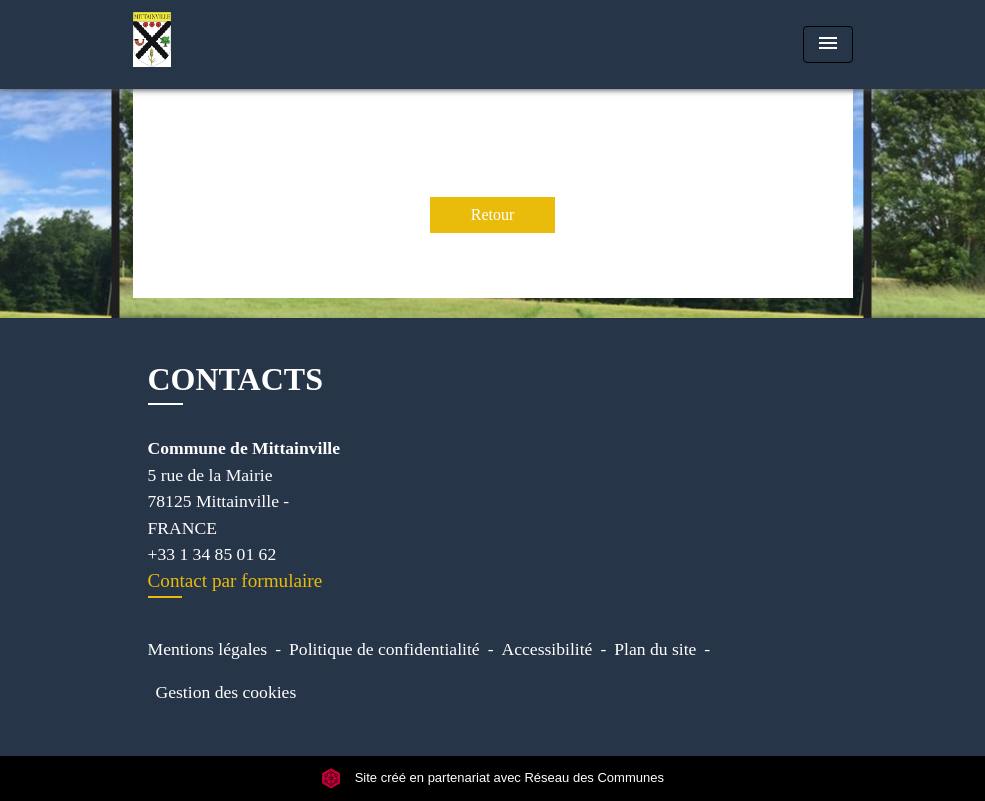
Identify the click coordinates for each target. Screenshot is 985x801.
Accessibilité (547, 649)
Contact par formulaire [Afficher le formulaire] (235, 580)
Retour (493, 214)
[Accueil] (258, 44)
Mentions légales (208, 649)
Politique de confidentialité (384, 649)
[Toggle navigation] (828, 44)
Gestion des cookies (226, 692)
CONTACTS (235, 379)
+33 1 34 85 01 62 (212, 554)
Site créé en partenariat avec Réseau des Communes (492, 778)
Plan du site (655, 649)
